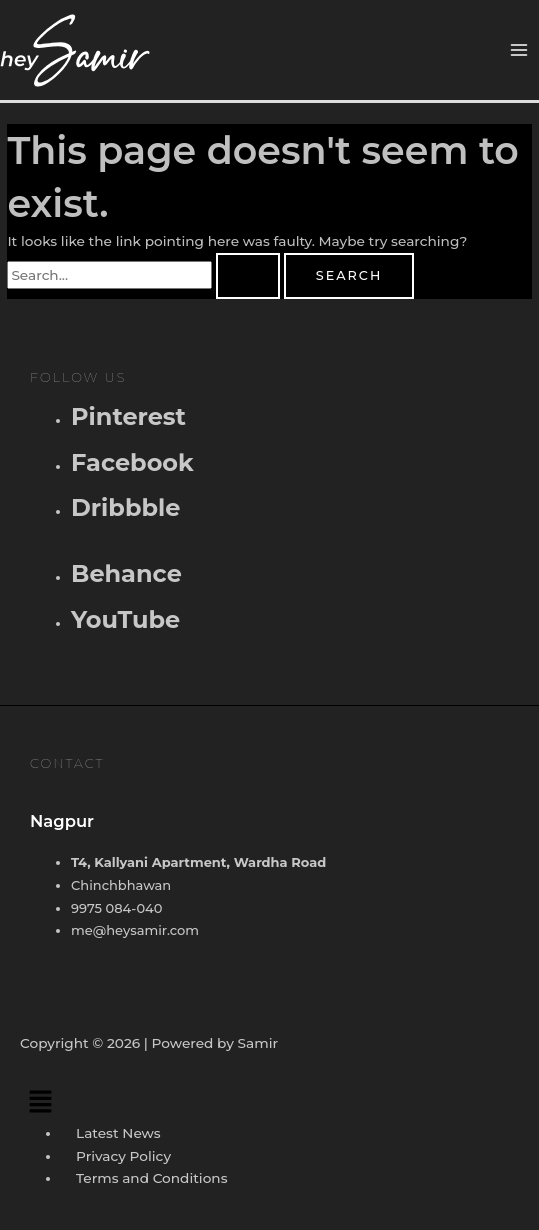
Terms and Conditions (151, 1178)
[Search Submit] (248, 276)
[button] (269, 1102)
